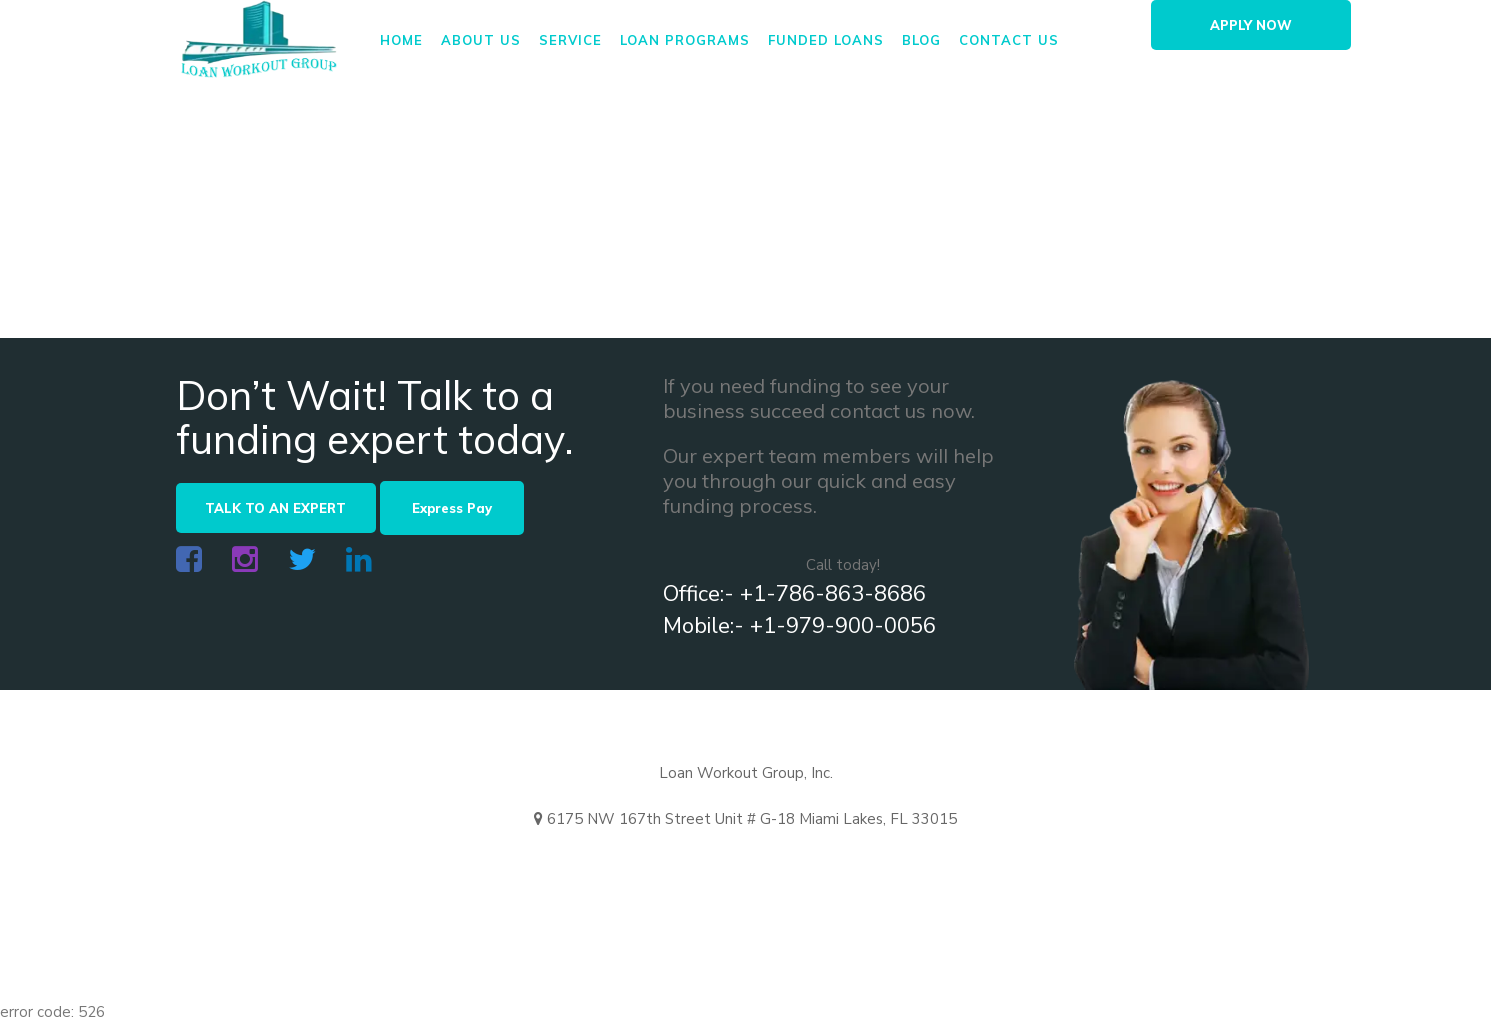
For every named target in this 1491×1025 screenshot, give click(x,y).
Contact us (1009, 40)
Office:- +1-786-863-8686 (794, 594)
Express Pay (452, 508)
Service (570, 40)
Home (401, 40)
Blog (921, 40)
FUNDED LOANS (826, 40)
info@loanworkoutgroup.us (489, 865)
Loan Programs (685, 40)
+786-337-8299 (1047, 865)
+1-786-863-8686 (703, 865)
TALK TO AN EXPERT (275, 508)
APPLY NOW (1251, 25)
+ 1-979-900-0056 (878, 865)
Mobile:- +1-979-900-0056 (799, 626)
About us (481, 40)
